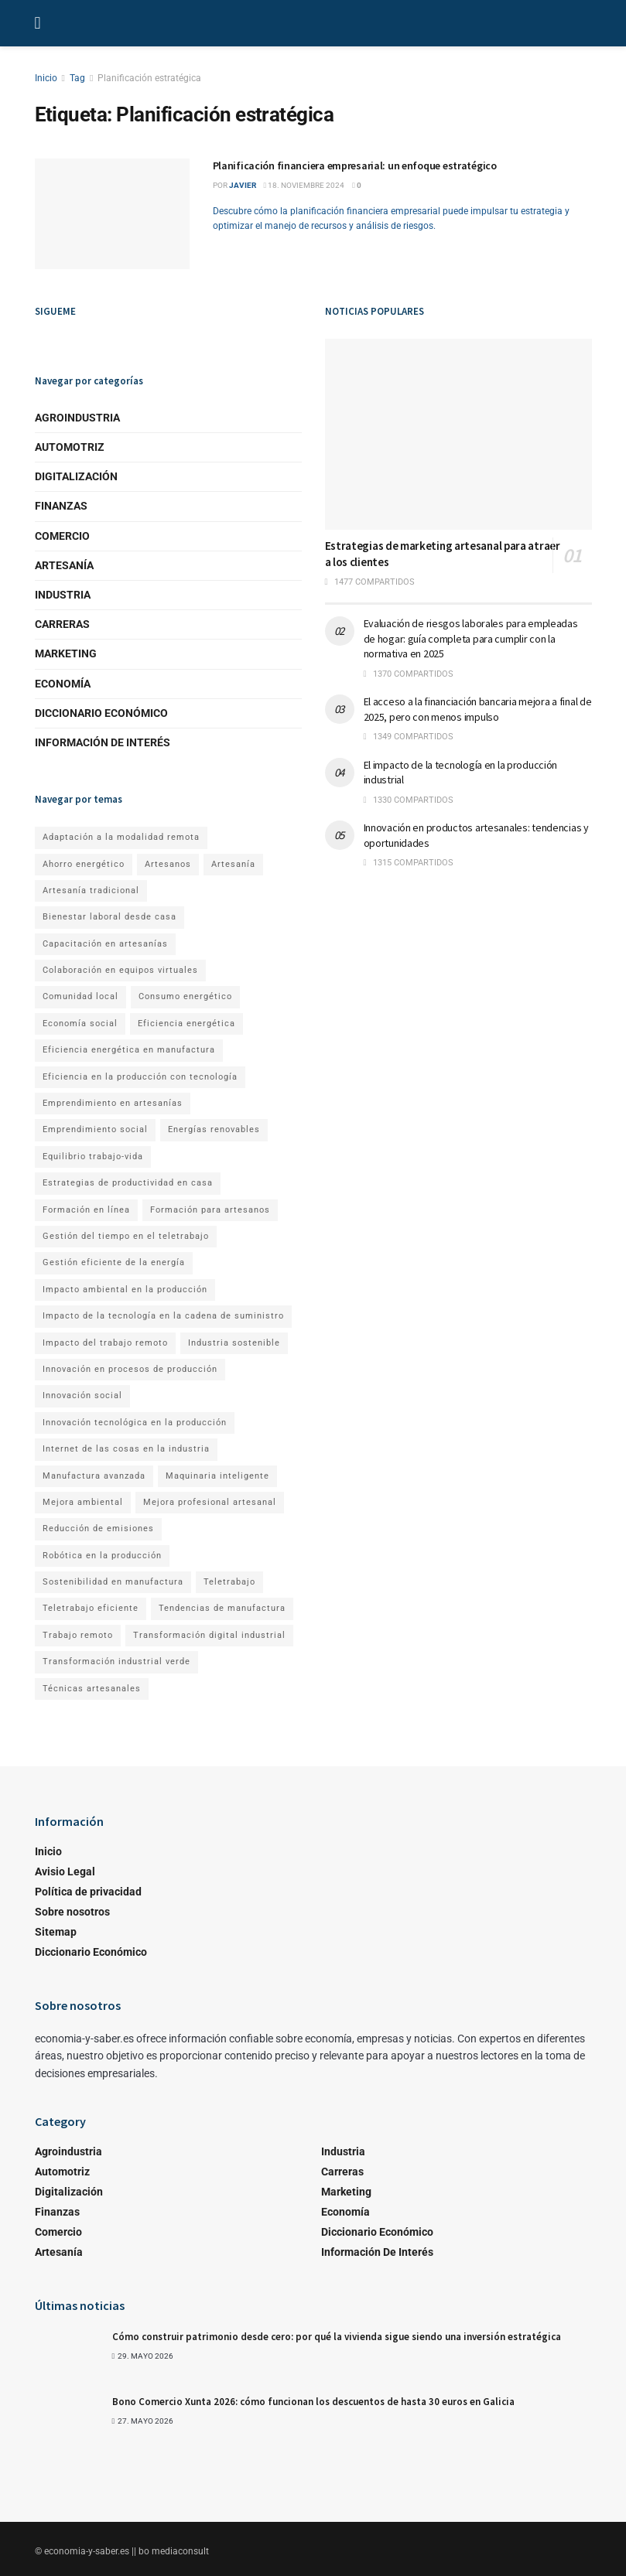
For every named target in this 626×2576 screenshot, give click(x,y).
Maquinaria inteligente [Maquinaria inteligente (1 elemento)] (217, 1476)
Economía (63, 683)
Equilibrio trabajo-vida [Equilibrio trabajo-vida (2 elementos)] (93, 1157)
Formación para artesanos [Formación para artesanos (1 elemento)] (210, 1210)
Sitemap (56, 1932)
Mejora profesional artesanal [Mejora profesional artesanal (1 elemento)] (209, 1502)
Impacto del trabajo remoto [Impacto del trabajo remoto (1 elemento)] (105, 1343)
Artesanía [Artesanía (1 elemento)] (233, 864)
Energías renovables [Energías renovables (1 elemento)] (214, 1129)
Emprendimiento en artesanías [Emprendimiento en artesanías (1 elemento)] (113, 1103)
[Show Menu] (38, 23)
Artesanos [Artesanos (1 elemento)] (168, 864)
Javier (242, 185)
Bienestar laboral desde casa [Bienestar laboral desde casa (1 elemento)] (109, 917)
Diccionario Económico (101, 713)
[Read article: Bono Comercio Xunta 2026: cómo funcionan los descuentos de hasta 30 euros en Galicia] (69, 2420)
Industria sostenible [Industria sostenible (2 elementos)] (234, 1343)
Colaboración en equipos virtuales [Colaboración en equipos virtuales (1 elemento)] (120, 970)
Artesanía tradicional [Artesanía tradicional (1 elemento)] (91, 890)
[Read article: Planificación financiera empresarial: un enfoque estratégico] (112, 214)
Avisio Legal (65, 1871)
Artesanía (64, 565)
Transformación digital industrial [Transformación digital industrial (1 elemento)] (209, 1635)
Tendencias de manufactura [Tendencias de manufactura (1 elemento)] (222, 1608)
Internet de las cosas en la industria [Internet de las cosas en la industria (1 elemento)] (126, 1449)
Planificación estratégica (149, 78)
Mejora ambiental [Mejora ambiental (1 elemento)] (83, 1502)
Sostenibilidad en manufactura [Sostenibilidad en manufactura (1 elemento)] (113, 1582)
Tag (77, 78)
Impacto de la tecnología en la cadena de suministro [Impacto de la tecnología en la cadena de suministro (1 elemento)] (163, 1316)
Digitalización (76, 476)
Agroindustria (77, 417)
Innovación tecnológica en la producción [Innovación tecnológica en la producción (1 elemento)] (135, 1423)
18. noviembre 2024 (304, 185)
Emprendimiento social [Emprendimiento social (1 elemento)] (95, 1129)
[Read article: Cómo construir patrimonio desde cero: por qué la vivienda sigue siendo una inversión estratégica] (69, 2355)
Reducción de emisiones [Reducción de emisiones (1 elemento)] (98, 1528)
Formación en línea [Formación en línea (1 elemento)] (86, 1210)
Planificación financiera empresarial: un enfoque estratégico (355, 165)
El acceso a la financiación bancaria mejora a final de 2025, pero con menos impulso (478, 709)
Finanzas (61, 506)
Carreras (62, 624)
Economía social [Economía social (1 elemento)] (80, 1023)
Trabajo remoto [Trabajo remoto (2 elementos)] (78, 1635)
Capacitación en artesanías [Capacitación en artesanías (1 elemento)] (105, 944)
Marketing (66, 653)
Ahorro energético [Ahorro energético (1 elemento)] (84, 864)
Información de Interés (102, 742)
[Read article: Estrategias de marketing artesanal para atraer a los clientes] (458, 434)
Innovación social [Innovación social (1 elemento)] (82, 1395)
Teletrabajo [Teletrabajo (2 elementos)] (229, 1582)
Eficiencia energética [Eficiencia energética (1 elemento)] (186, 1023)
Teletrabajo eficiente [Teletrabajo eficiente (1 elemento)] (91, 1608)
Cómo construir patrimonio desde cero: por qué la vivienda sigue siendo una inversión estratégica (336, 2336)
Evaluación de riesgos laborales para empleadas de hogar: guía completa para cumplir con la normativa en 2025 (471, 638)
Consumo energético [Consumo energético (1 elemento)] (185, 996)
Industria (63, 595)
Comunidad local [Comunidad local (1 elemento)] (80, 996)
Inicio (46, 78)
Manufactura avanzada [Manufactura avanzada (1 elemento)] (94, 1476)
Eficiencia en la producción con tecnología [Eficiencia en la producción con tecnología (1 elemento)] (140, 1077)
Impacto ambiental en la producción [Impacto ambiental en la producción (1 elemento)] (125, 1290)
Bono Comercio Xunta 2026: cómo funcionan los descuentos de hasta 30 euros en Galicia (313, 2401)
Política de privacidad (88, 1891)
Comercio (62, 536)
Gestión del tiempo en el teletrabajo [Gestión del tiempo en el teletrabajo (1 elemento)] (126, 1236)
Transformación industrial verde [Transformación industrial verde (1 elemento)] (116, 1661)
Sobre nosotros (72, 1912)
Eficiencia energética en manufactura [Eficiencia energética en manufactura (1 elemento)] (129, 1050)
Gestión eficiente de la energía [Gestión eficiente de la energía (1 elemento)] (114, 1262)
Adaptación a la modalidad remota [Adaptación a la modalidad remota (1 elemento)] (121, 837)
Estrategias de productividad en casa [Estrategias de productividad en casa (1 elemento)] (128, 1183)
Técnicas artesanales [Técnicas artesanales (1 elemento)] (92, 1689)
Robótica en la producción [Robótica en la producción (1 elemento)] (102, 1556)
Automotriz (69, 447)
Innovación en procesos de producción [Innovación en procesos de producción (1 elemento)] (130, 1369)
